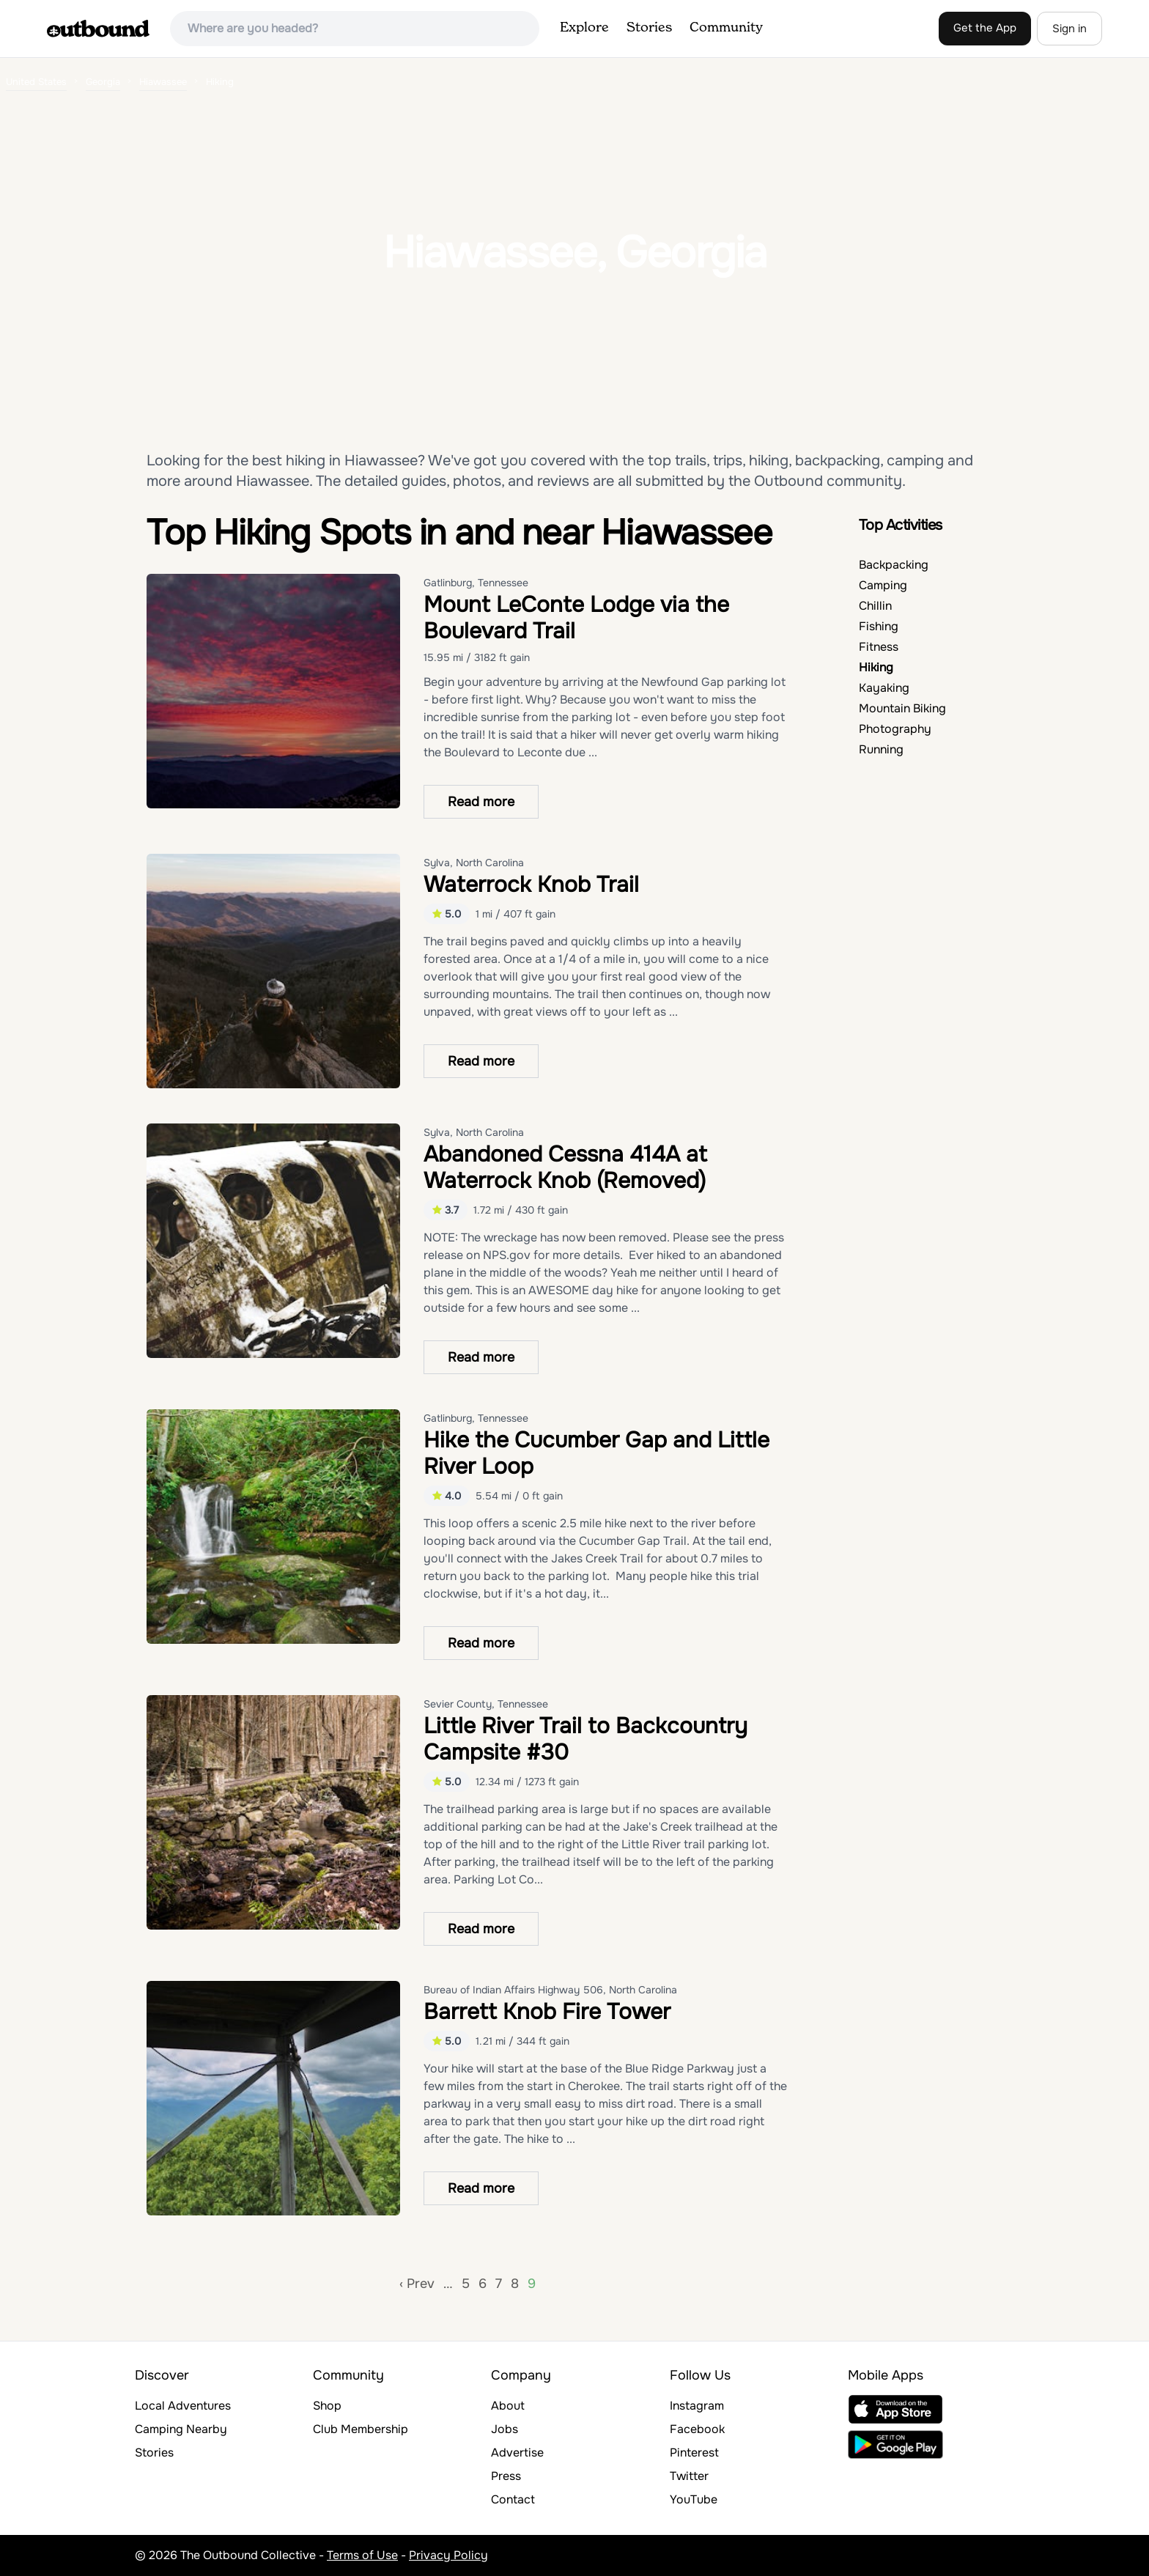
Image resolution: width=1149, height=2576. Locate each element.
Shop (327, 2405)
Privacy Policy (448, 2555)
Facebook (697, 2429)
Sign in (1069, 28)
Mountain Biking (902, 708)
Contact (513, 2499)
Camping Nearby (181, 2429)
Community (726, 27)
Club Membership (360, 2429)
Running (881, 749)
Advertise (517, 2452)
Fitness (878, 646)
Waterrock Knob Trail (531, 884)
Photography (895, 729)
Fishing (878, 626)
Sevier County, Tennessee (486, 1703)
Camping (883, 585)
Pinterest (694, 2452)
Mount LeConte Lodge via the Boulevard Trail (576, 618)
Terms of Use (362, 2555)
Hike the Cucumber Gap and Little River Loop (596, 1453)
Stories (649, 27)
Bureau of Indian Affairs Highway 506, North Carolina (550, 1989)
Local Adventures (183, 2405)
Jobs (504, 2429)
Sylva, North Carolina (474, 862)
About (508, 2405)
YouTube (693, 2499)
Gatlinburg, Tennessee (476, 582)
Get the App (984, 28)
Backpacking (893, 564)
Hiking (876, 667)
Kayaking (884, 687)
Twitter (689, 2476)
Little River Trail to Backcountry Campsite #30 (585, 1739)
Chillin (875, 605)
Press (506, 2476)
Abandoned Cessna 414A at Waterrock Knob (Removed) (565, 1167)
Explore (584, 27)
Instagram (697, 2405)
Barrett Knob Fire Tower (547, 2012)
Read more (481, 802)
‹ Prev (417, 2284)
